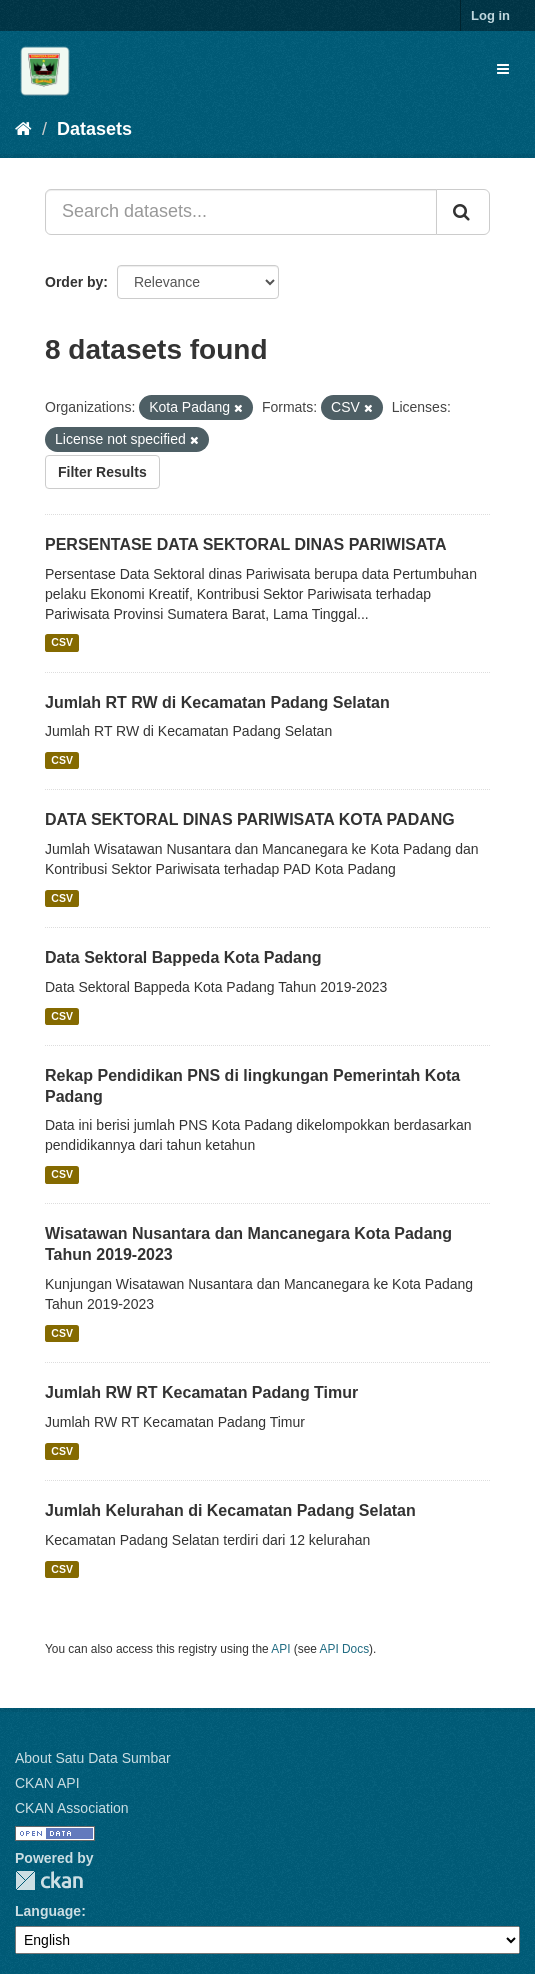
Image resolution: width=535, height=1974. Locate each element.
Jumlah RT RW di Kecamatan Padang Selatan (217, 702)
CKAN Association (72, 1808)
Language (48, 1911)
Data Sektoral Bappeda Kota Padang (183, 957)
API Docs (345, 1649)
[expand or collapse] (503, 69)
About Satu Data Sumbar (93, 1758)
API (280, 1649)
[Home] (23, 129)
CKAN (49, 1880)
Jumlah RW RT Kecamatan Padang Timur (201, 1392)
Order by (74, 282)
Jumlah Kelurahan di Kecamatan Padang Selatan (230, 1510)
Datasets (94, 129)
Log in (490, 15)
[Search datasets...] (241, 212)
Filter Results (102, 472)
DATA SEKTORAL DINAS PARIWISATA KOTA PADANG (250, 819)
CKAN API (47, 1783)
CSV (62, 643)
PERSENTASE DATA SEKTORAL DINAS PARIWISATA (246, 544)
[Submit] (463, 212)
